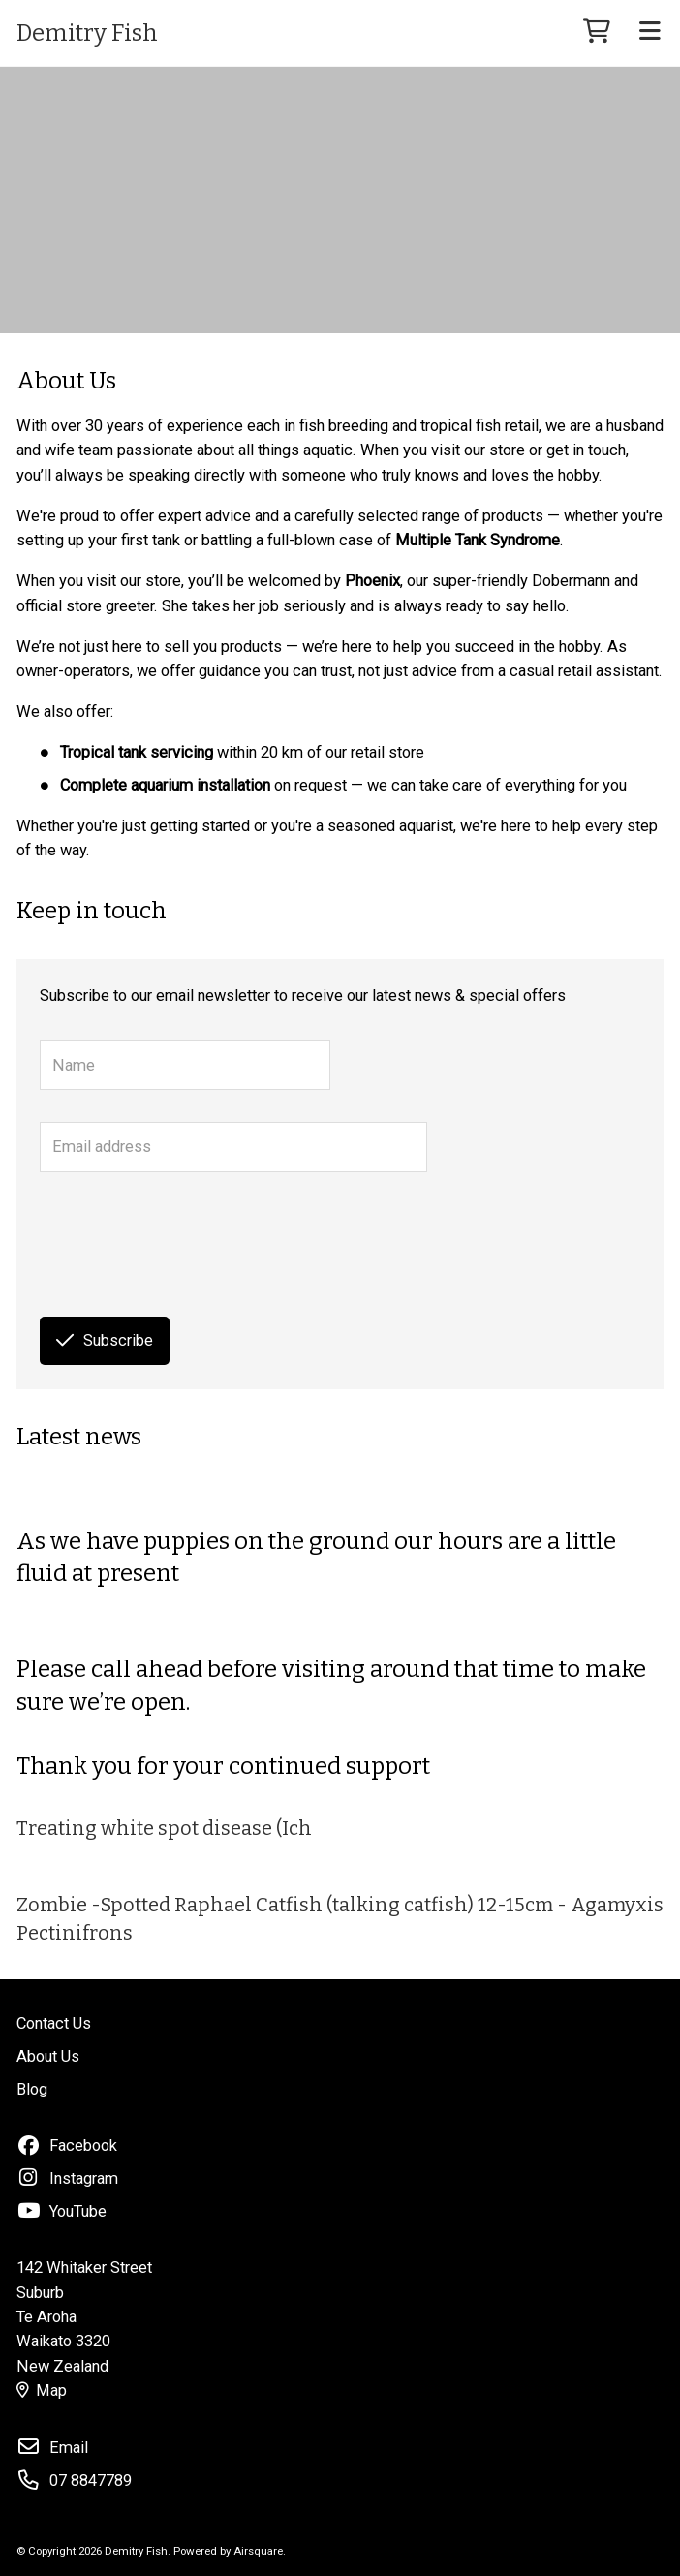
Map (41, 2390)
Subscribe (104, 1340)
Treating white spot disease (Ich (164, 1828)
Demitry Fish (87, 33)
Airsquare (258, 2551)
